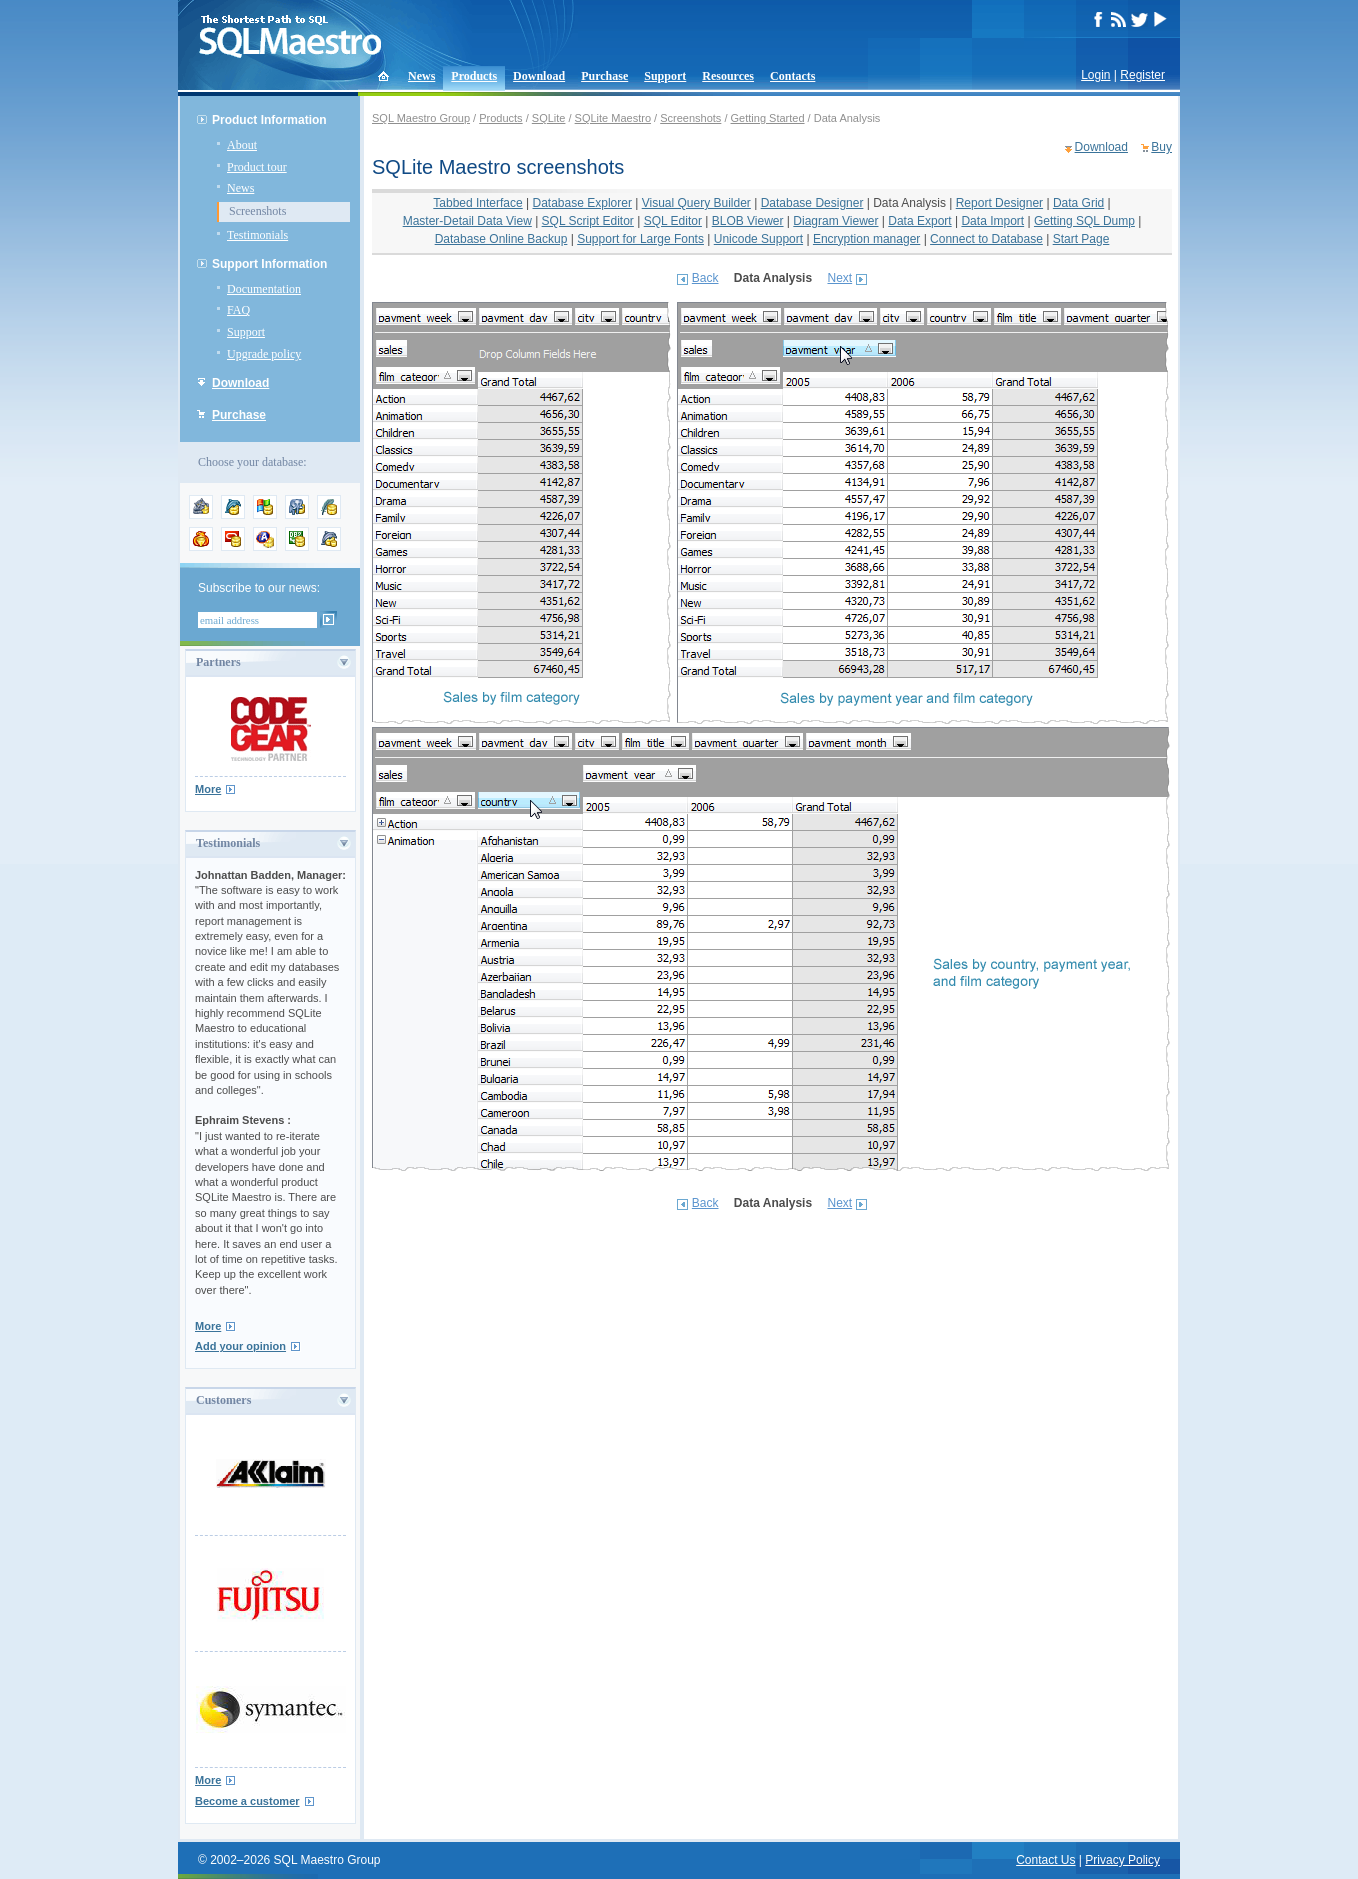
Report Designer (999, 203)
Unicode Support (758, 239)
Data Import (992, 221)
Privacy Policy (1122, 1860)
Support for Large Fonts (640, 239)
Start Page (1081, 239)
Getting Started (768, 118)
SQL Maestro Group (421, 118)
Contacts (792, 76)
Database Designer (812, 203)
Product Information (269, 120)
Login (1095, 75)
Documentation (264, 289)
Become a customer (247, 1801)
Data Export (919, 221)
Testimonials (257, 235)
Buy (1161, 147)
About (242, 145)
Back (705, 278)
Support (665, 76)
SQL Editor (673, 221)
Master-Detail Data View (467, 221)
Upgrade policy (264, 354)
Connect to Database (986, 239)
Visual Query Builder (696, 203)
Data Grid (1078, 203)
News (421, 76)
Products (474, 76)
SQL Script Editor (588, 221)
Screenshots (257, 211)
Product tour (257, 167)
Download (539, 76)
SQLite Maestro (613, 118)
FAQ (238, 310)
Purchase (604, 76)
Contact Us (1045, 1860)
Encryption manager (866, 239)
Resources (728, 76)
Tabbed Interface (477, 203)
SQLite (549, 118)
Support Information (269, 264)
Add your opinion (240, 1346)
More (208, 789)
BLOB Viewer (748, 221)
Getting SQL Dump (1084, 221)
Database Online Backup (501, 239)
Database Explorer (582, 203)
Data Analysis (909, 203)
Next (839, 278)
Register (1142, 75)
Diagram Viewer (835, 221)
